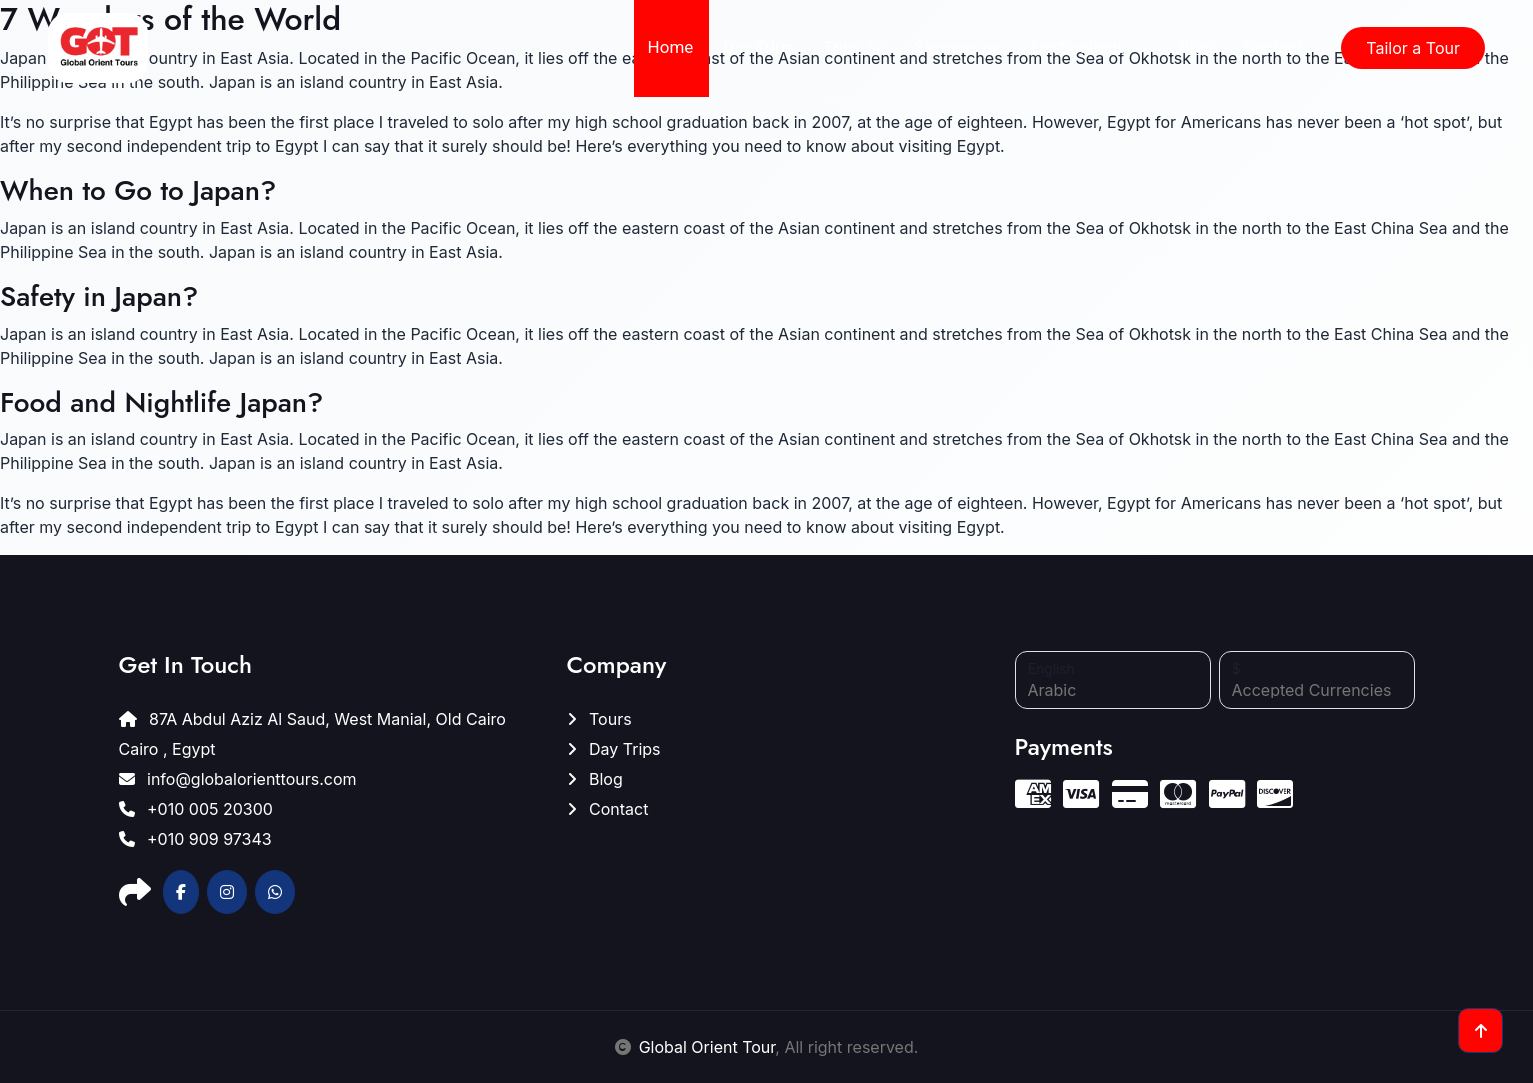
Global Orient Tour (707, 1047)
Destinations (1078, 47)
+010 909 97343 (195, 839)
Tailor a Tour (1413, 48)
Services (946, 47)
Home (671, 47)
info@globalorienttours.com (238, 779)
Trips (842, 47)
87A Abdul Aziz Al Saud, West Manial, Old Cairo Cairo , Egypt (312, 734)
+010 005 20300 (196, 809)
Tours (599, 719)
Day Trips (758, 47)
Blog (1196, 47)
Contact (1272, 47)
